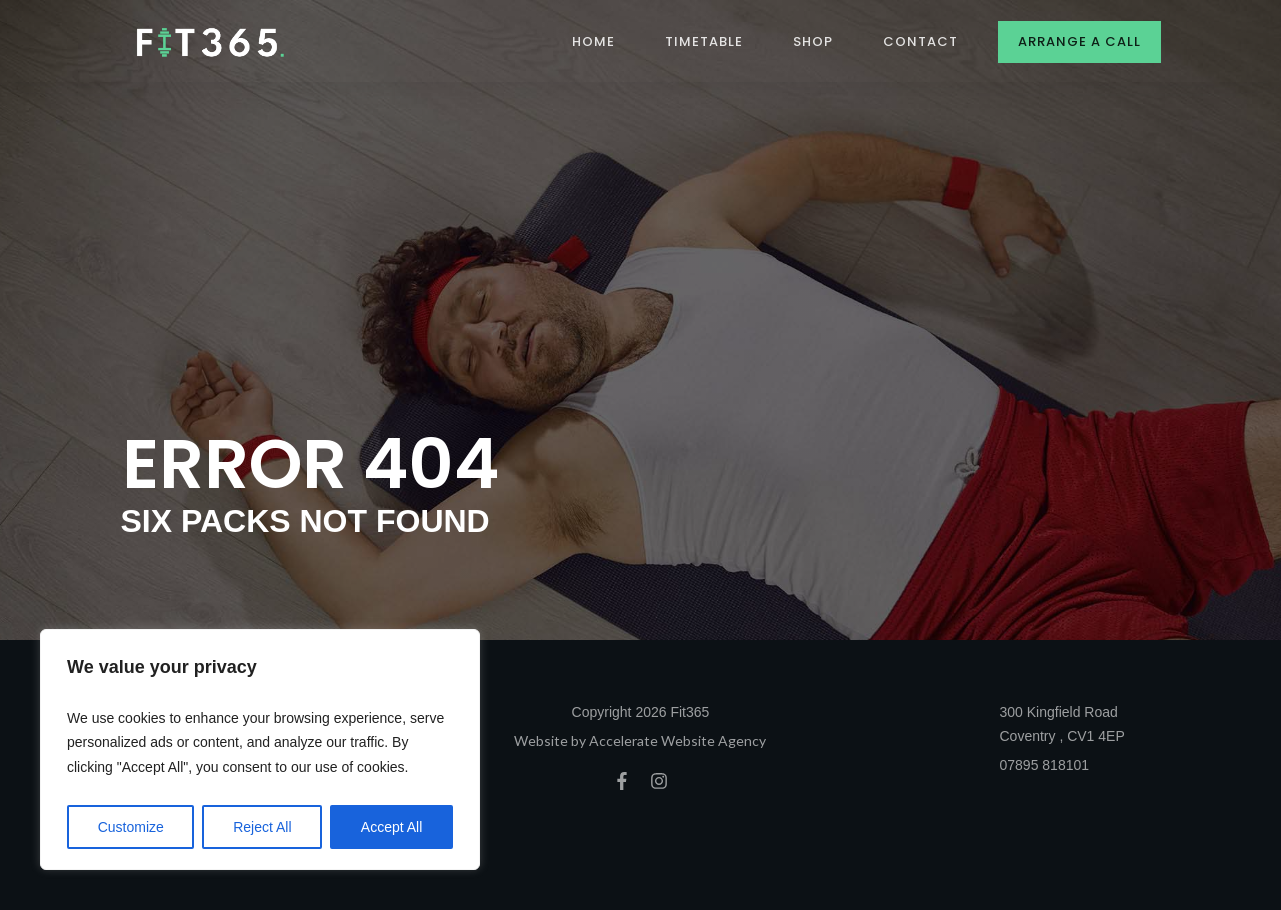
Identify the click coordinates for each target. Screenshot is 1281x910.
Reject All (262, 827)
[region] (260, 750)
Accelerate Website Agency (677, 740)
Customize (131, 827)
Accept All (391, 827)
